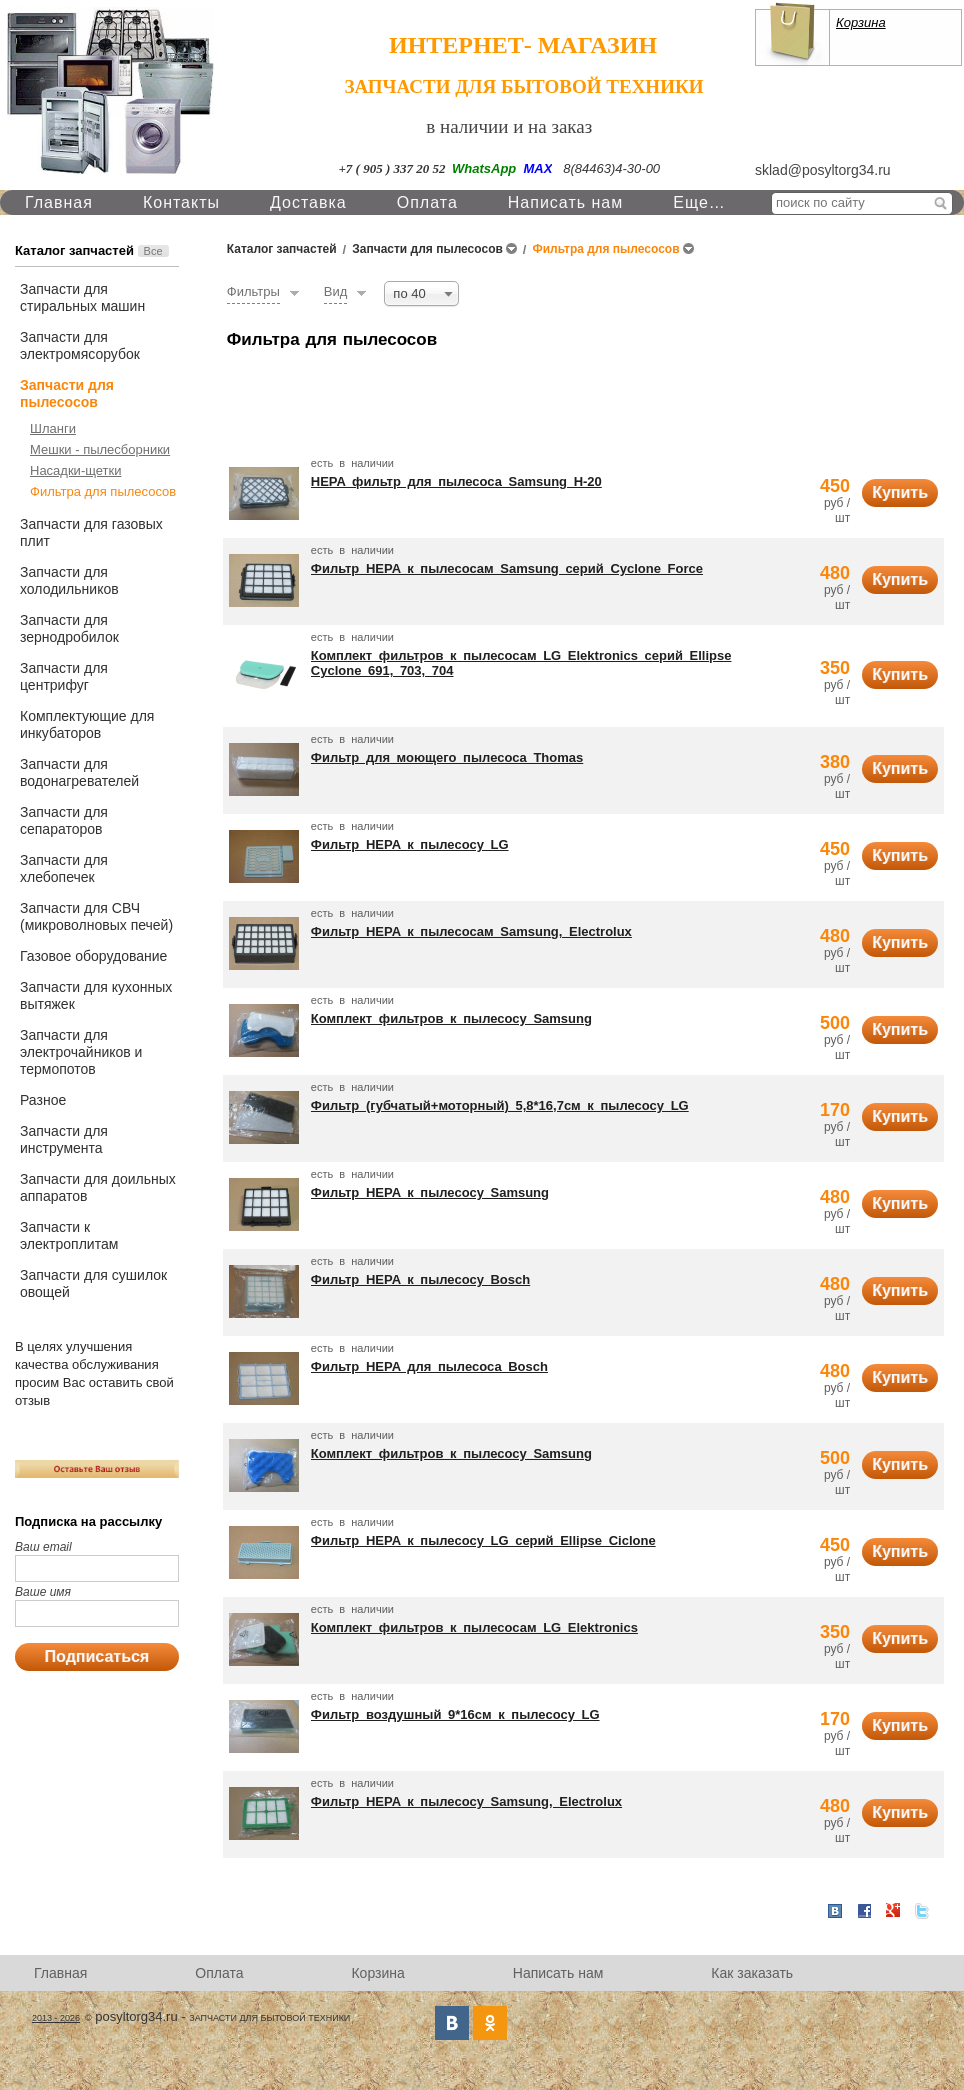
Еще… (699, 202)
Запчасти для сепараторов (64, 820)
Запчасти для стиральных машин (82, 297)
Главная (59, 202)
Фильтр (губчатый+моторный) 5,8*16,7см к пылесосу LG (500, 1105)
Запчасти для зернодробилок (69, 628)
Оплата (427, 202)
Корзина (861, 22)
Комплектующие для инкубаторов (87, 724)
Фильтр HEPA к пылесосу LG (410, 844)
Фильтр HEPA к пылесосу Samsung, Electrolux (466, 1801)
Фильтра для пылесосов (103, 491)
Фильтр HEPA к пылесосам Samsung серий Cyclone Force (507, 568)
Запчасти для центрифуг (64, 676)
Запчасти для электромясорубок (80, 345)
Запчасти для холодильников (69, 580)
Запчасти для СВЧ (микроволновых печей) (96, 916)
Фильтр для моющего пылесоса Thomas (447, 757)
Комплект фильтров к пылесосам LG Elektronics (474, 1627)
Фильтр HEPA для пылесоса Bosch (429, 1366)
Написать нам (565, 202)
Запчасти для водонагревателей (79, 772)
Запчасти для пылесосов (67, 393)
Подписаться (97, 1656)
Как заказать (752, 1973)
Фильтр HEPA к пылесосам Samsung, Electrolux (471, 931)
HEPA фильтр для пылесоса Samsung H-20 (456, 481)
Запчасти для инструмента (64, 1139)
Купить (900, 492)
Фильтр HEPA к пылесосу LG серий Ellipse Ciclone (483, 1540)
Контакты (181, 202)
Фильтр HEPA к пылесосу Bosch (420, 1279)
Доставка (308, 202)
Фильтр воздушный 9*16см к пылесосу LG (455, 1714)
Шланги (53, 428)
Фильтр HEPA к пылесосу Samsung (430, 1192)
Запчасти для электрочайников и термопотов (81, 1052)
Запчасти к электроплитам (69, 1235)
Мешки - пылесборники (100, 449)
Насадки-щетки (75, 470)
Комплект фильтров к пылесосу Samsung (451, 1018)
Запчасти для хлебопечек (64, 868)
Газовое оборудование (93, 956)
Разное (43, 1100)
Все (153, 251)
